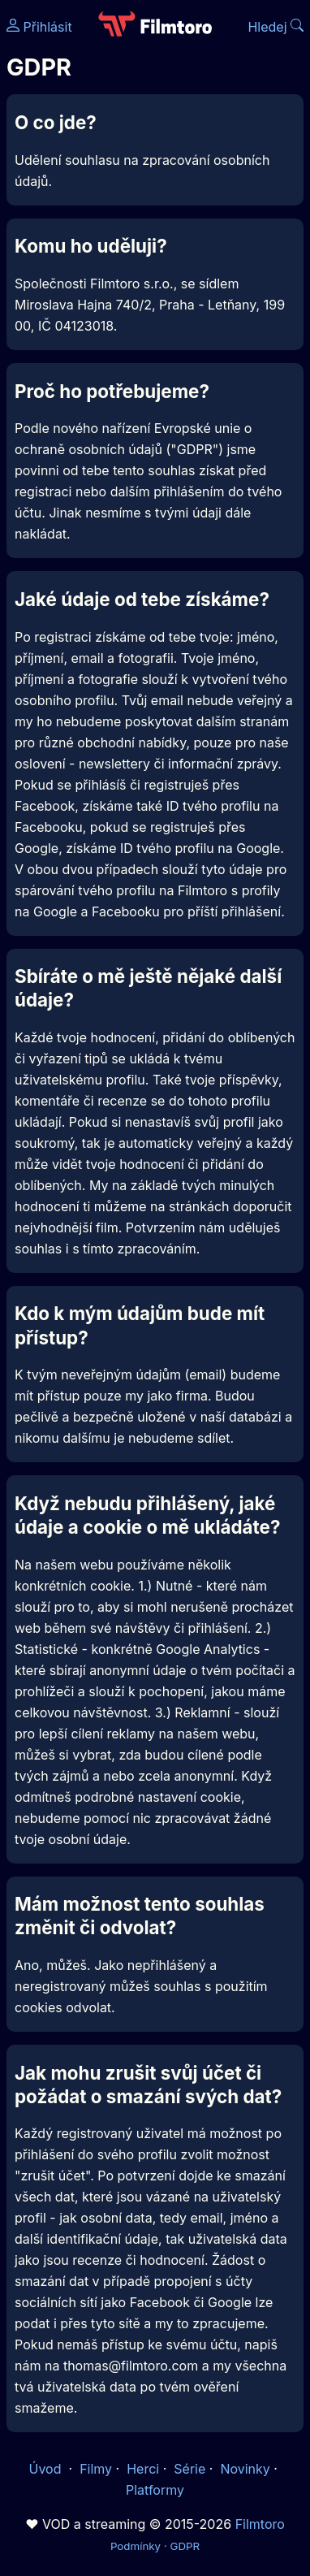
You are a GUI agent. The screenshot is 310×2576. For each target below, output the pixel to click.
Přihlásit (39, 27)
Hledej (276, 27)
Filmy (96, 2469)
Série (189, 2469)
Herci (143, 2469)
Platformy (155, 2490)
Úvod (47, 2469)
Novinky (244, 2469)
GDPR (185, 2545)
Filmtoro (260, 2524)
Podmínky (135, 2545)
